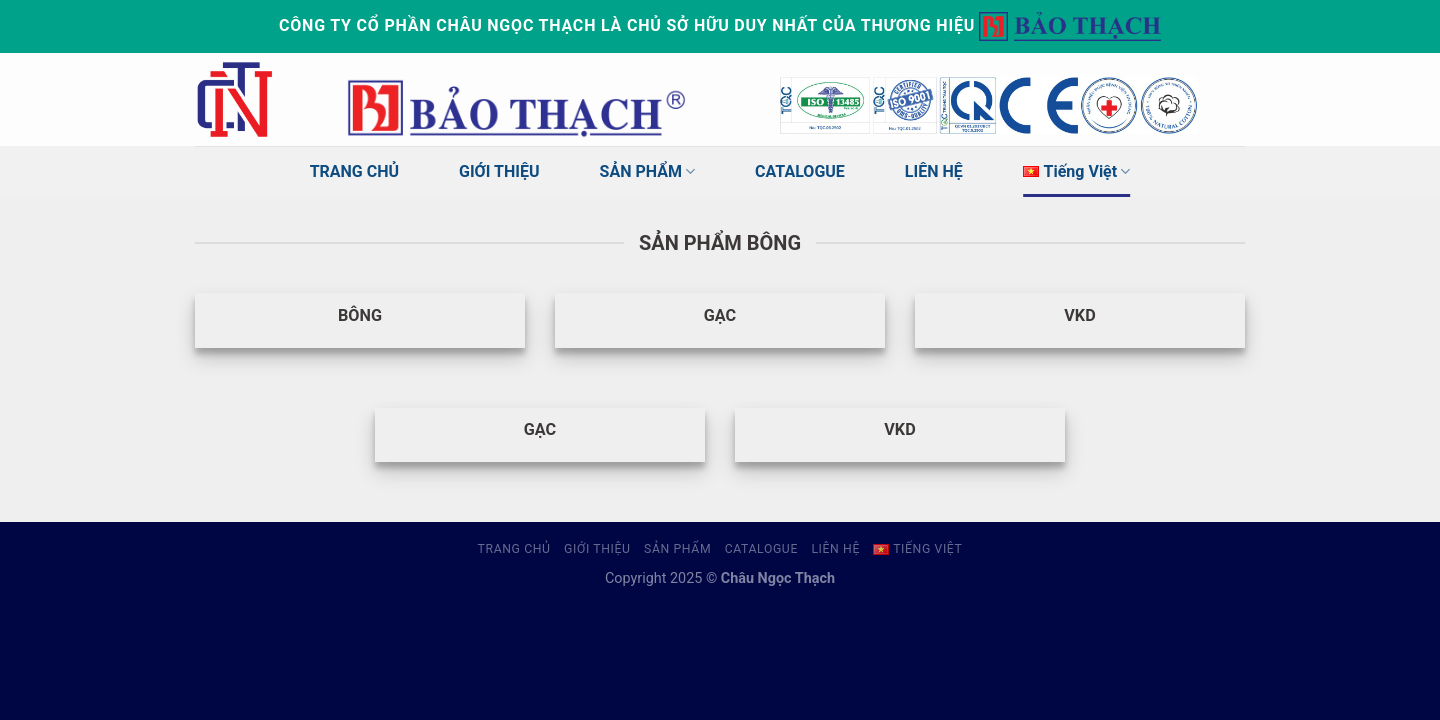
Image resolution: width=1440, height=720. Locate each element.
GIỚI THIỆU (499, 171)
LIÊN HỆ (934, 171)
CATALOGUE (800, 171)
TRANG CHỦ (354, 171)
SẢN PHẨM (648, 171)
